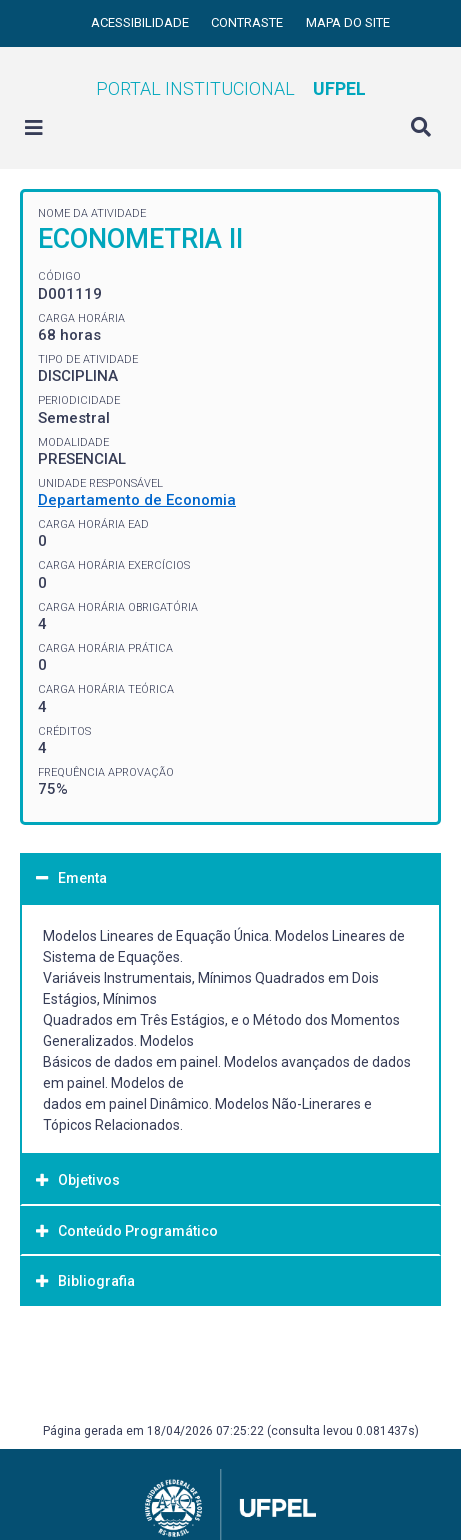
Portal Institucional (231, 88)
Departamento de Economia (137, 500)
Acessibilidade (141, 22)
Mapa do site (348, 22)
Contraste (248, 22)
